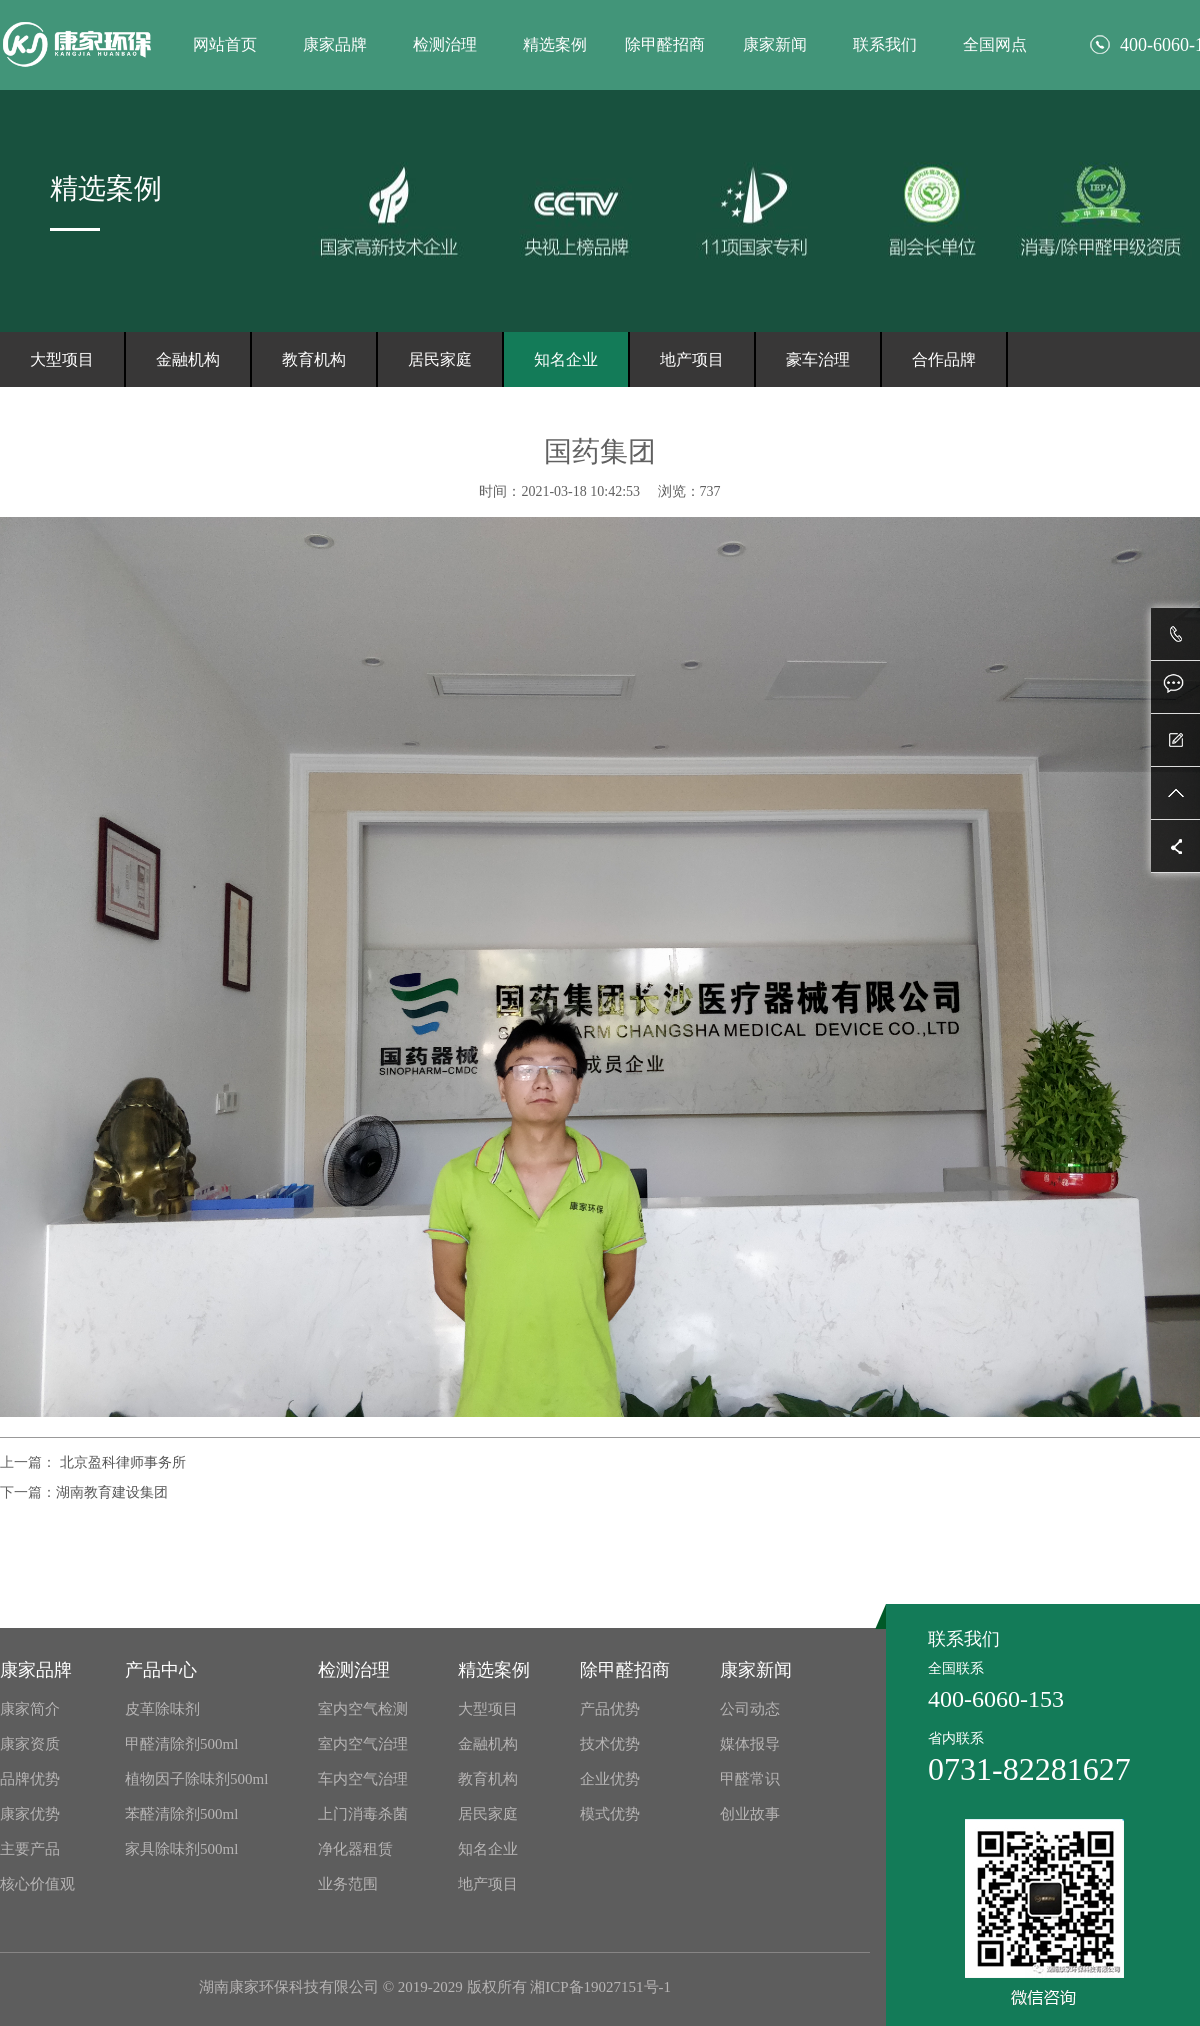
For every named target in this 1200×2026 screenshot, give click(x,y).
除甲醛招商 (665, 44)
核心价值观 (37, 1884)
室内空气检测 (363, 1709)
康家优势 (30, 1814)
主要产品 (30, 1849)
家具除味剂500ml (181, 1849)
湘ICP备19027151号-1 (600, 1987)
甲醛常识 (750, 1779)
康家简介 (30, 1709)
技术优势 (610, 1744)
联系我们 (885, 44)
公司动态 (750, 1709)
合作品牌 (944, 359)
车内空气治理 (363, 1779)
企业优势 (610, 1779)
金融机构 (188, 359)
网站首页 (225, 44)
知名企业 (566, 359)
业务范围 (348, 1884)
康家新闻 (775, 44)
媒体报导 (750, 1744)
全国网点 (995, 44)
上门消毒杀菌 (363, 1814)
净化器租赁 (355, 1849)
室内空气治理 (363, 1744)
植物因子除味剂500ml (196, 1779)
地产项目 (692, 359)
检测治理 (445, 44)
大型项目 (62, 359)
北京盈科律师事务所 (121, 1462)
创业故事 (750, 1814)
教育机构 (314, 359)
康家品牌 (335, 44)
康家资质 (30, 1744)
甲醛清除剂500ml (181, 1744)
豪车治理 (818, 359)
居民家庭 (440, 359)
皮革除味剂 (162, 1709)
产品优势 (610, 1709)
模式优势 (610, 1814)
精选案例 (555, 44)
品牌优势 (30, 1779)
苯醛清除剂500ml (181, 1814)
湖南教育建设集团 (112, 1492)
